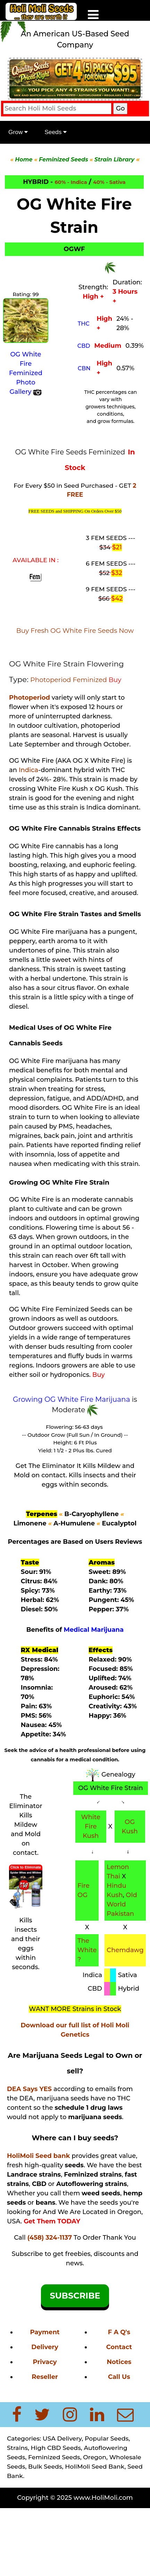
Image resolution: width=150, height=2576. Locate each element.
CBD (83, 346)
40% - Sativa (109, 182)
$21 (117, 547)
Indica (28, 770)
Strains (17, 2447)
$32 (116, 573)
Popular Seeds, (106, 2438)
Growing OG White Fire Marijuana (72, 1399)
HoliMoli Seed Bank (94, 2466)
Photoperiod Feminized (69, 680)
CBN (84, 368)
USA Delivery (62, 2438)
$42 (117, 598)
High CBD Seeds (56, 2447)
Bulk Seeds (45, 2466)
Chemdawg (125, 1950)
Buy (115, 680)
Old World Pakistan (122, 1904)
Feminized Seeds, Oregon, (68, 2457)
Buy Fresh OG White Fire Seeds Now (75, 631)
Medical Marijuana (94, 1630)
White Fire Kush (90, 1826)
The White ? (87, 1950)
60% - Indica (71, 182)
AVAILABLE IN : (35, 560)
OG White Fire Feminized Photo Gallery (25, 373)
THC (84, 323)
